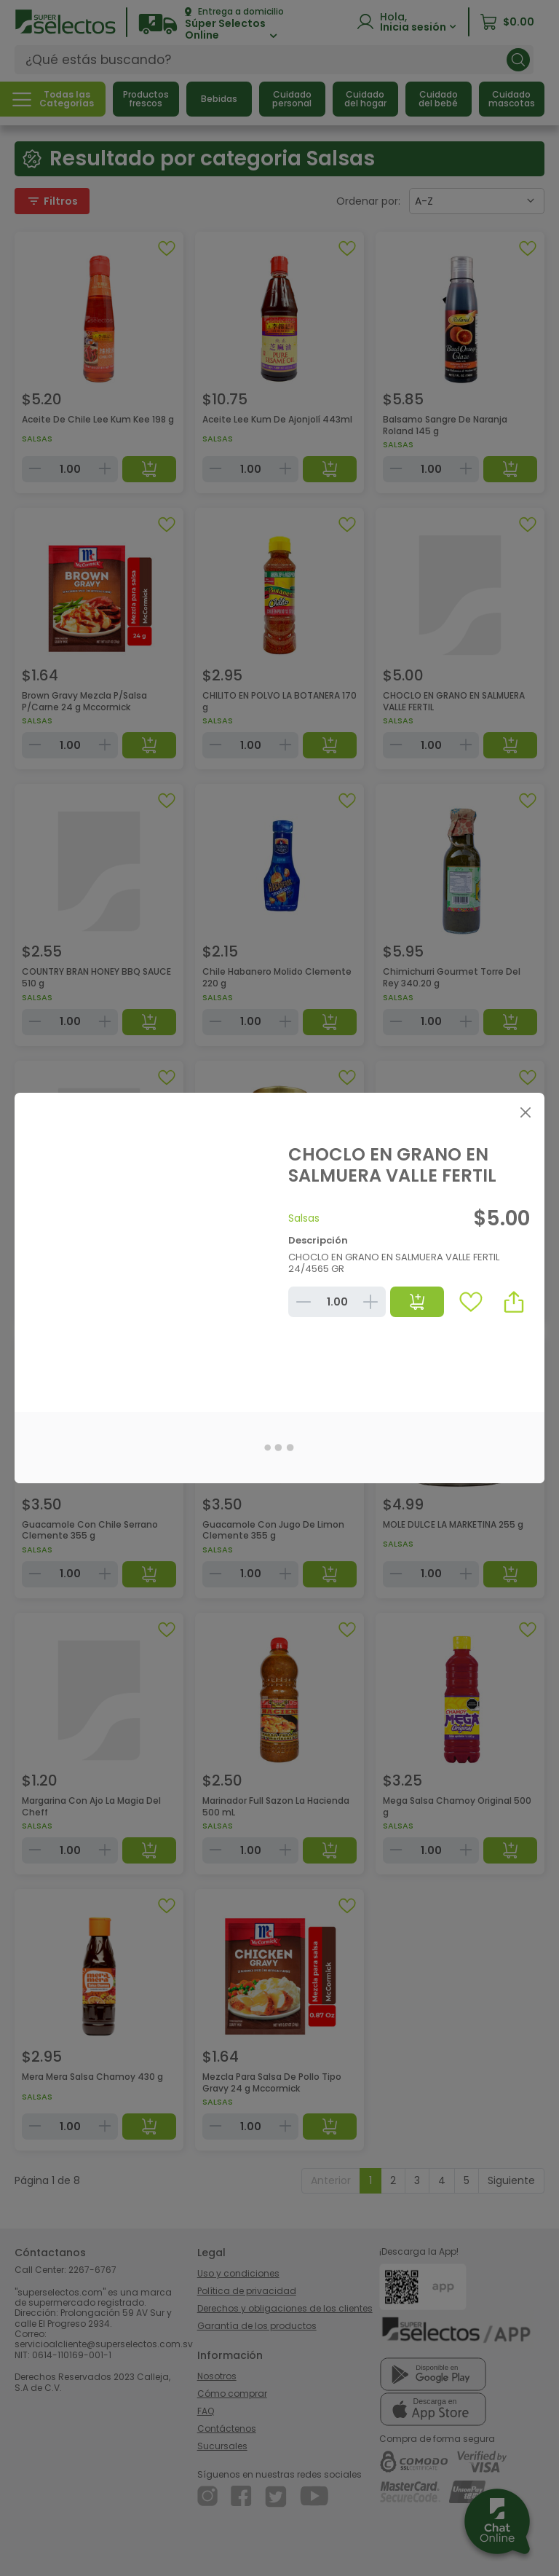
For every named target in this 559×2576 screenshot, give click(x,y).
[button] (514, 1302)
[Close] (525, 1112)
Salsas (304, 1218)
